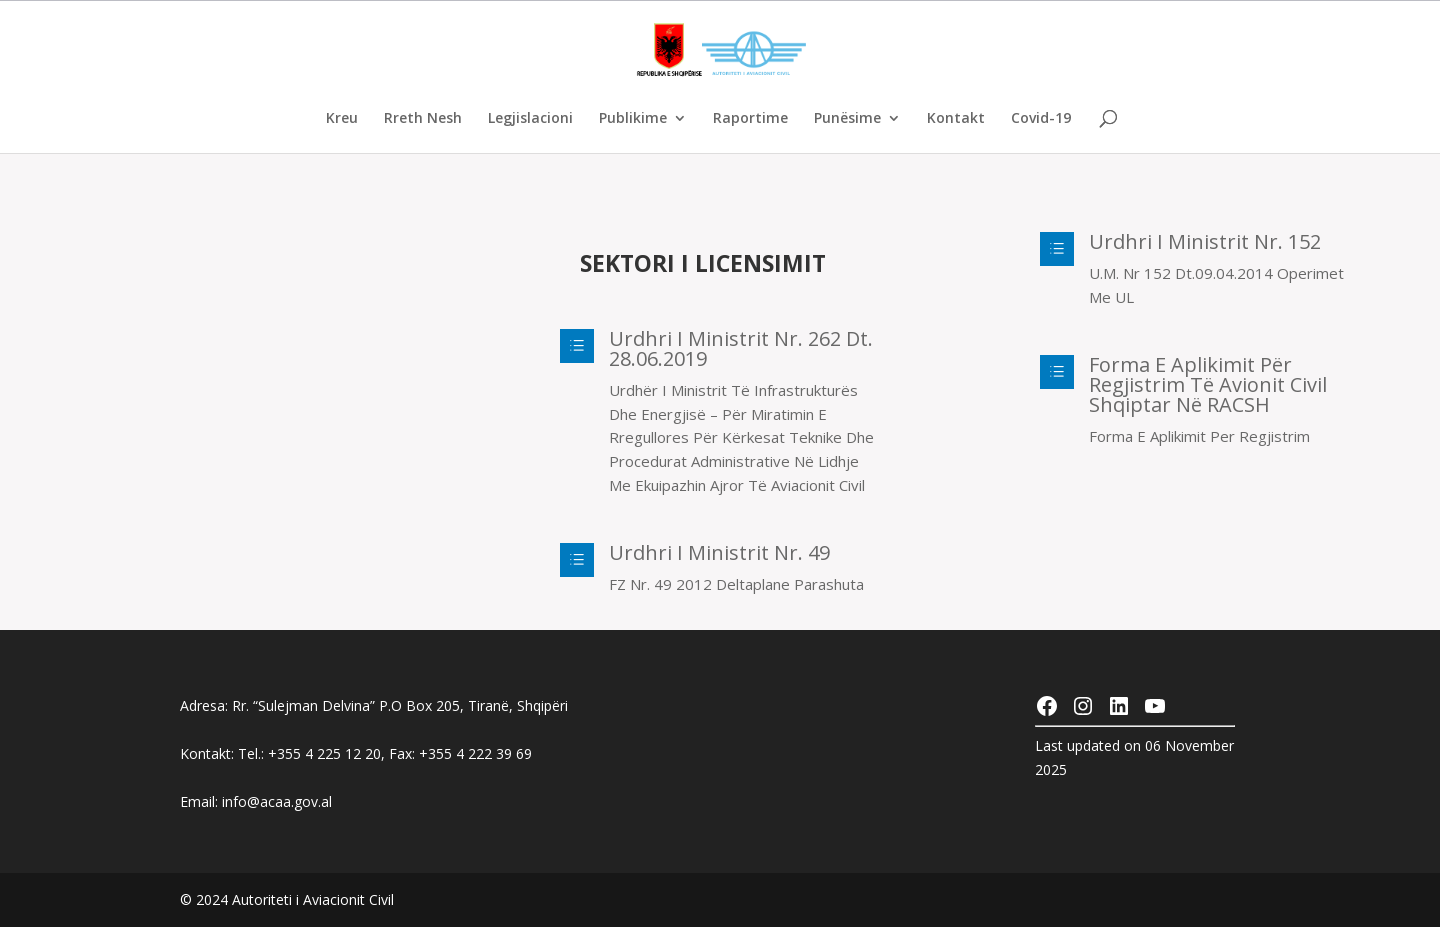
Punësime (847, 119)
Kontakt (956, 119)
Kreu (342, 119)
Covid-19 (1041, 119)
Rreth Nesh (423, 119)
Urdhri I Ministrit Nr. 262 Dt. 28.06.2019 (741, 348)
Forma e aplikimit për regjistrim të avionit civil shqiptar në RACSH (1208, 384)
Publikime (633, 119)
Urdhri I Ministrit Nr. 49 (719, 552)
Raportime (750, 119)
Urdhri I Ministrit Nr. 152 (1205, 241)
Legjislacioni (530, 119)
